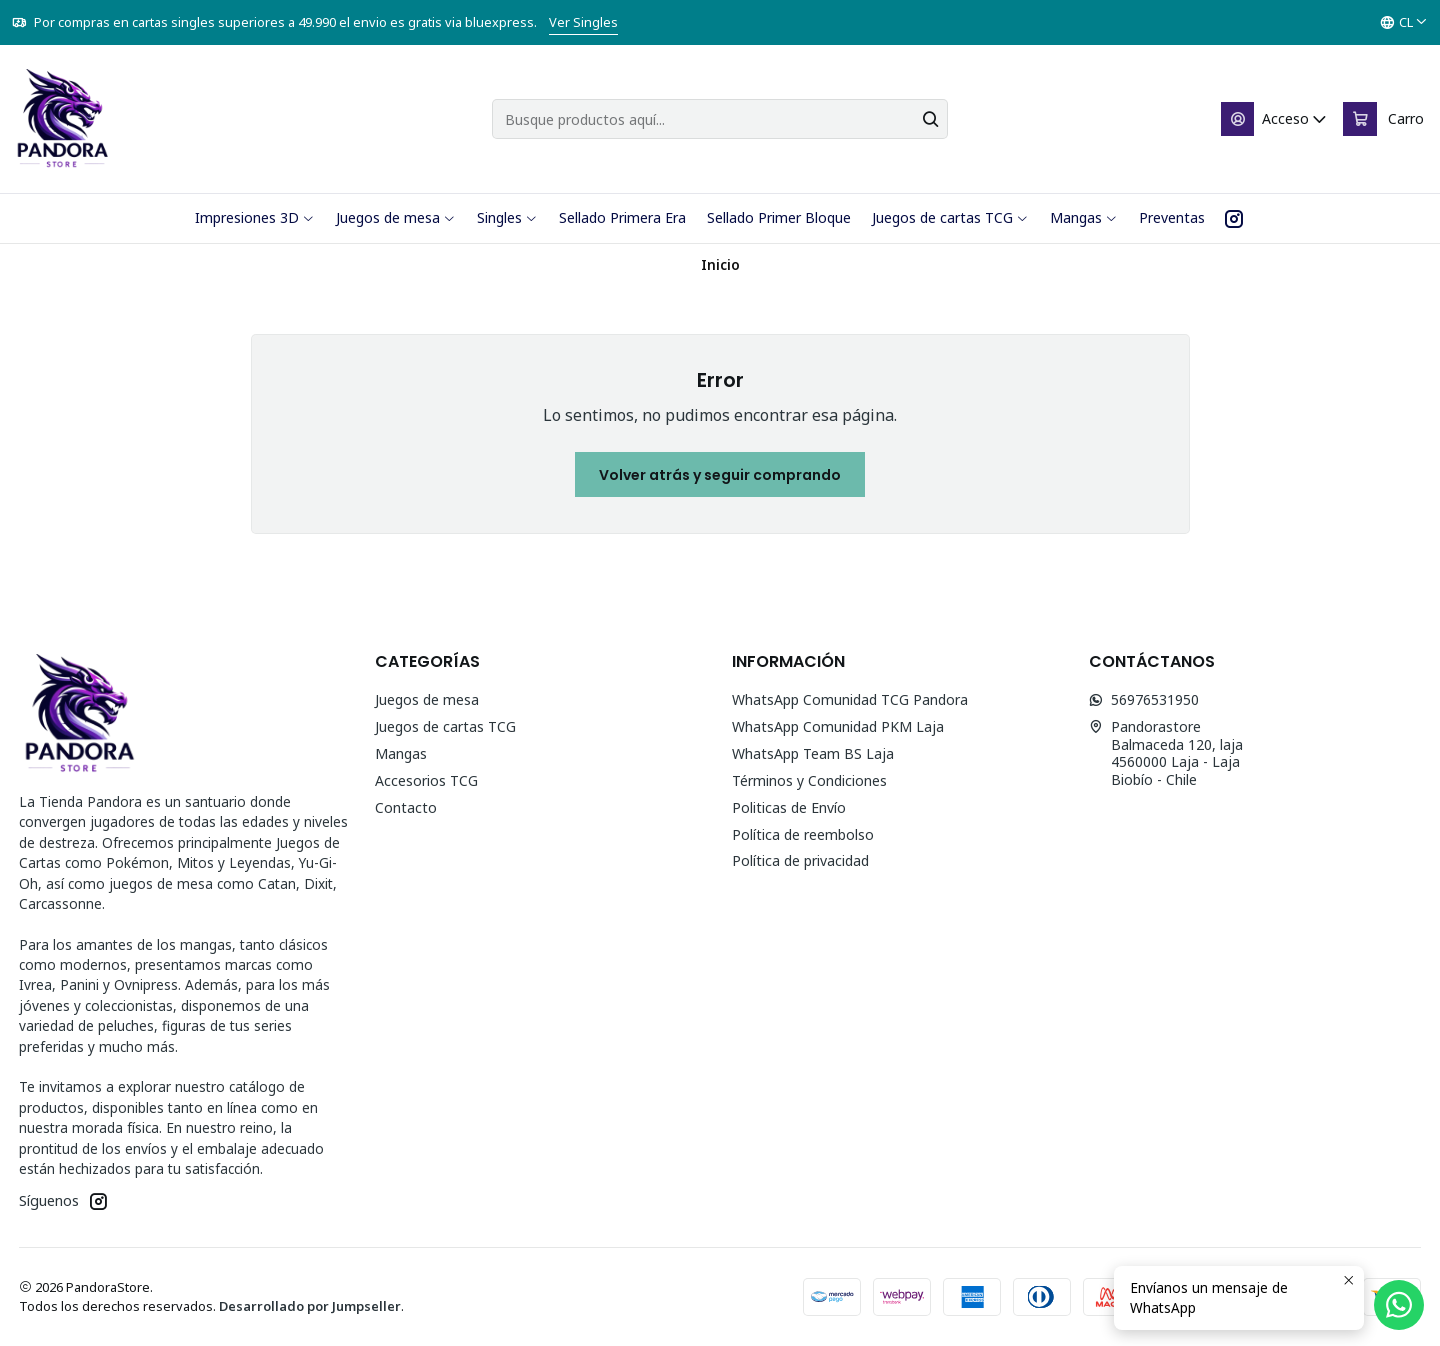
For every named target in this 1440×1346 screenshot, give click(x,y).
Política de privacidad (800, 860)
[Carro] (1383, 119)
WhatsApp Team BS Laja (813, 753)
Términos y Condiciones (809, 780)
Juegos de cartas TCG (445, 726)
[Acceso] (1275, 119)
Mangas (401, 753)
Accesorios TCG (426, 780)
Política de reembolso (803, 834)
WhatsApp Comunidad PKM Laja (838, 726)
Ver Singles (583, 22)
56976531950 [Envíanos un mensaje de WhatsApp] (1144, 699)
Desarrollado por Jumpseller (310, 1306)
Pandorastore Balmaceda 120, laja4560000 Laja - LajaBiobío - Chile (1166, 753)
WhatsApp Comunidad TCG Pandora (850, 699)
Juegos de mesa (427, 699)
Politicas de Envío (789, 807)
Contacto (406, 807)
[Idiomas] (1403, 23)
